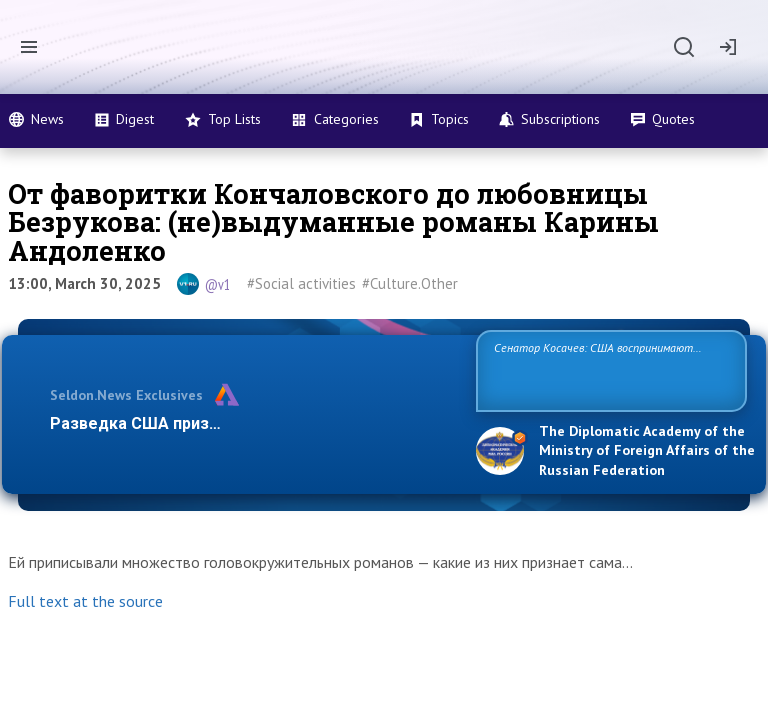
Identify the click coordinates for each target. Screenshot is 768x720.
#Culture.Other (410, 283)
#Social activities (301, 283)
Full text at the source (85, 601)
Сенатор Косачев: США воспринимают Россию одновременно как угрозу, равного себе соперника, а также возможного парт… (608, 369)
